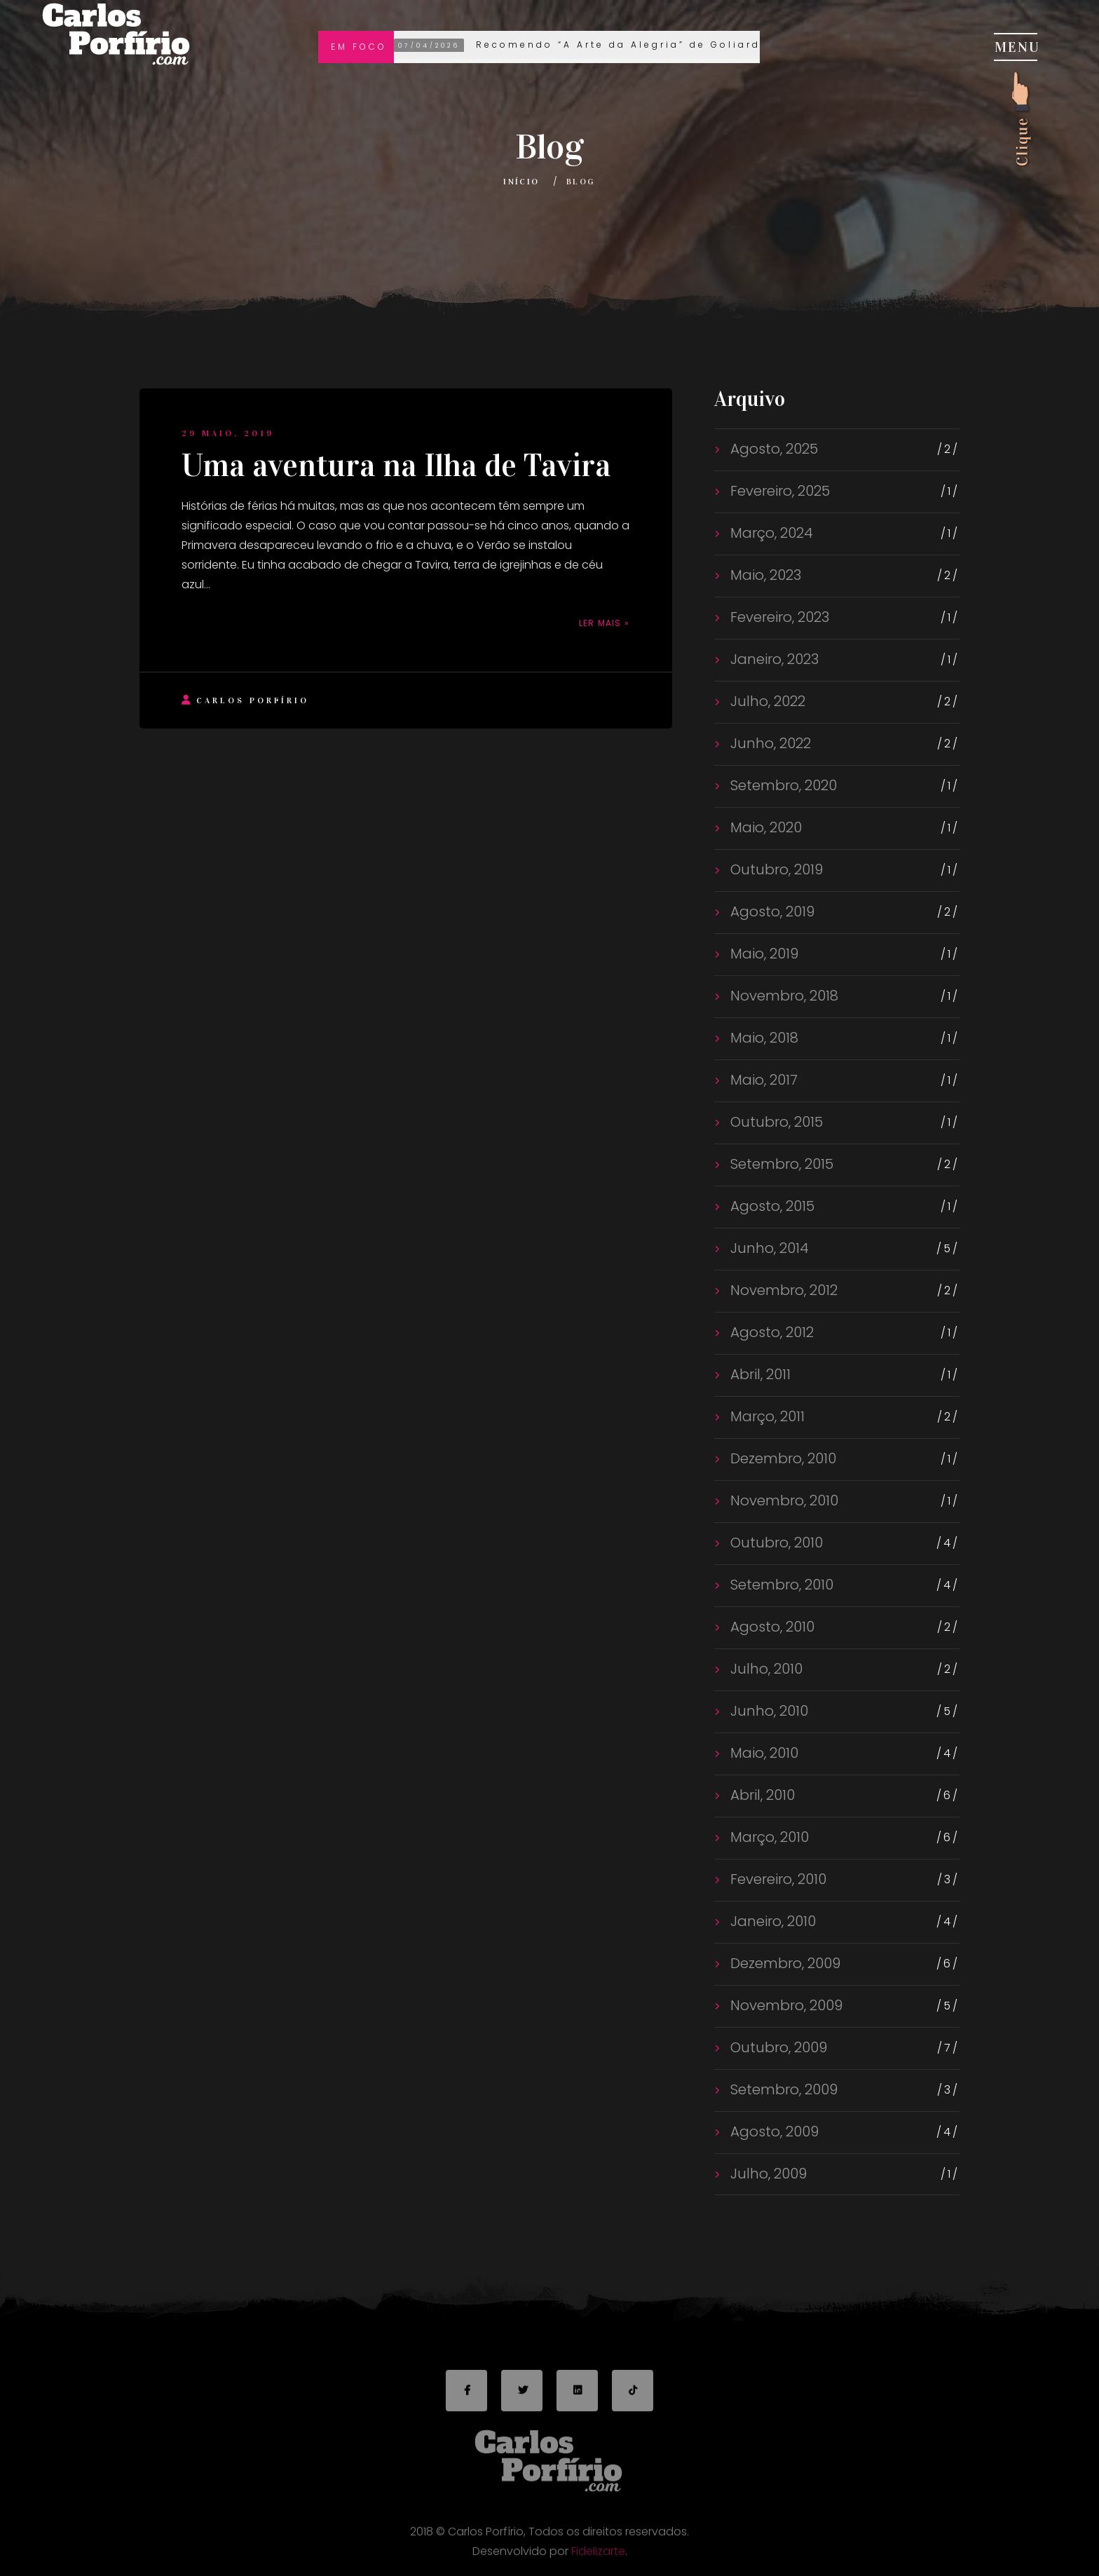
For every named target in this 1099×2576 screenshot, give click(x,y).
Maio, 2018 (762, 1038)
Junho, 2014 (768, 1248)
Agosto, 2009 (773, 2131)
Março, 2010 (768, 1837)
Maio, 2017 (762, 1080)
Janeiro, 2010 (771, 1921)
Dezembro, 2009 (783, 1963)
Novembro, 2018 (782, 995)
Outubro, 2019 (775, 869)
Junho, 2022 (769, 743)
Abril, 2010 (761, 1795)
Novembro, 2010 (782, 1500)
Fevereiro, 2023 (778, 617)
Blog (581, 182)
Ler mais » (604, 623)
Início (521, 182)
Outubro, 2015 (775, 1122)
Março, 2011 (766, 1416)
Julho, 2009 (767, 2173)
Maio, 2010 (762, 1753)
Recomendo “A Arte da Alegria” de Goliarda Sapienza (615, 46)
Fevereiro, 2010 (776, 1879)
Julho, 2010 (765, 1669)
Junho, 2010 (767, 1711)
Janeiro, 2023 (773, 659)
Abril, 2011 (759, 1374)
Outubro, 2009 (777, 2047)
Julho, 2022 (766, 701)
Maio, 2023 (764, 575)
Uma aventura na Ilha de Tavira (396, 465)
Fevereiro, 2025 (778, 491)
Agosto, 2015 (770, 1206)
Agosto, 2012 (770, 1332)
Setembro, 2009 (782, 2089)
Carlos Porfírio (245, 700)
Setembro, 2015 (780, 1164)
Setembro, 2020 (782, 785)
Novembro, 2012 (782, 1290)
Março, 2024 (770, 533)
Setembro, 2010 (780, 1584)
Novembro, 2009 (784, 2005)
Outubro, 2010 (775, 1542)
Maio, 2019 (762, 953)
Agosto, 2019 (770, 911)
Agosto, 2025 (772, 449)
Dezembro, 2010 (781, 1458)
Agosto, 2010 (770, 1626)
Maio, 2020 (764, 827)
